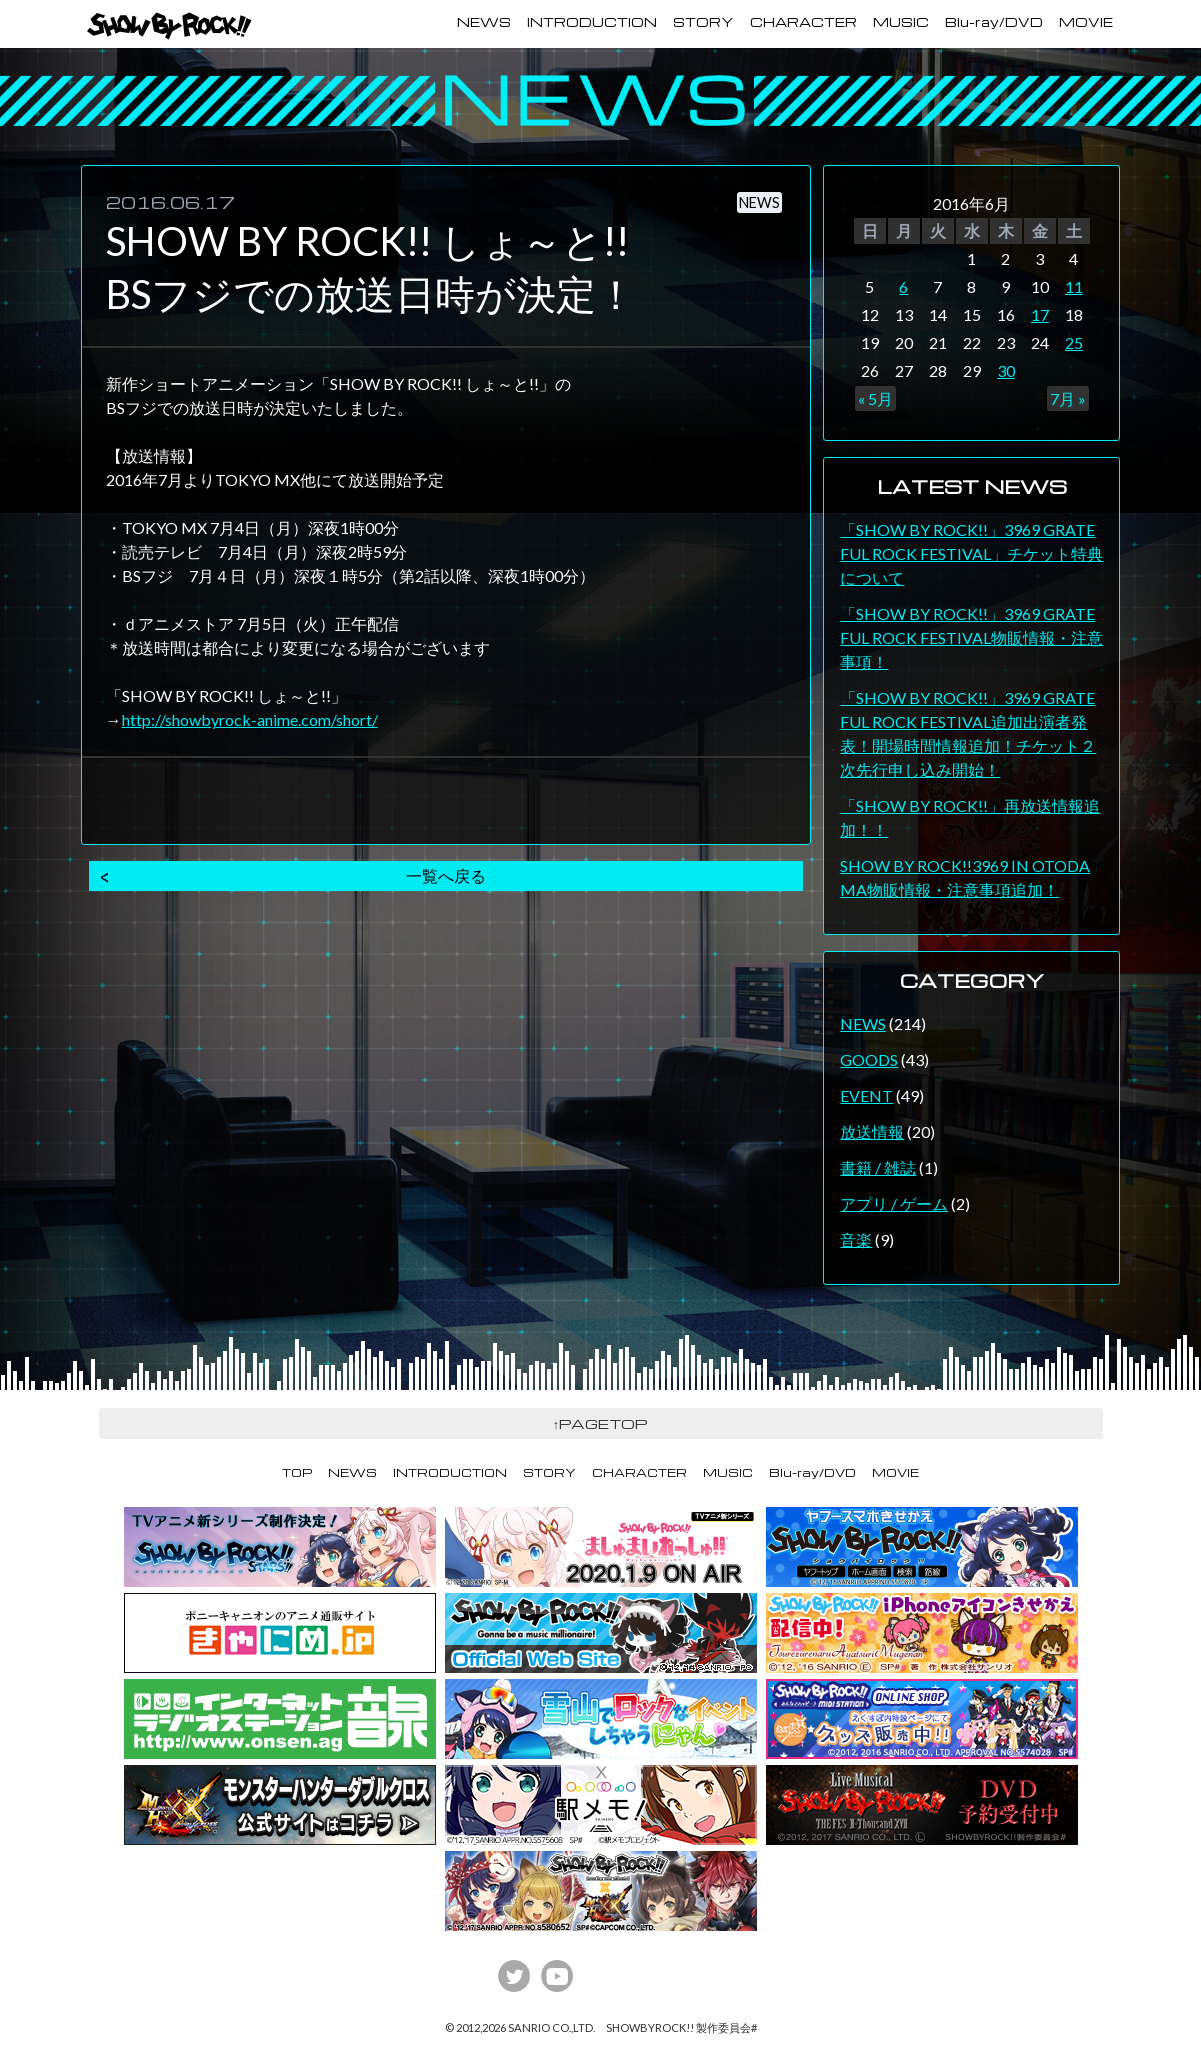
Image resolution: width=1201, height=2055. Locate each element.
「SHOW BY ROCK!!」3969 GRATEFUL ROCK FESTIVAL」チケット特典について (971, 553)
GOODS (869, 1059)
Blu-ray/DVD (994, 22)
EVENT (866, 1095)
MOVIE (1086, 22)
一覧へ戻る (446, 875)
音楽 (856, 1239)
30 (1006, 370)
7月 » (1068, 398)
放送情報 (872, 1131)
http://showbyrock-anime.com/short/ (250, 719)
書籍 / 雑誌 (878, 1167)
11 (1074, 286)
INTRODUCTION (592, 22)
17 (1040, 314)
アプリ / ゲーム (894, 1203)
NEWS (484, 22)
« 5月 (875, 398)
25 (1074, 342)
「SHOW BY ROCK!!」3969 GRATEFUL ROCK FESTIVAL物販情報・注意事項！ (971, 637)
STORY (703, 22)
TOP (297, 1472)
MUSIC (901, 22)
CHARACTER (803, 22)
